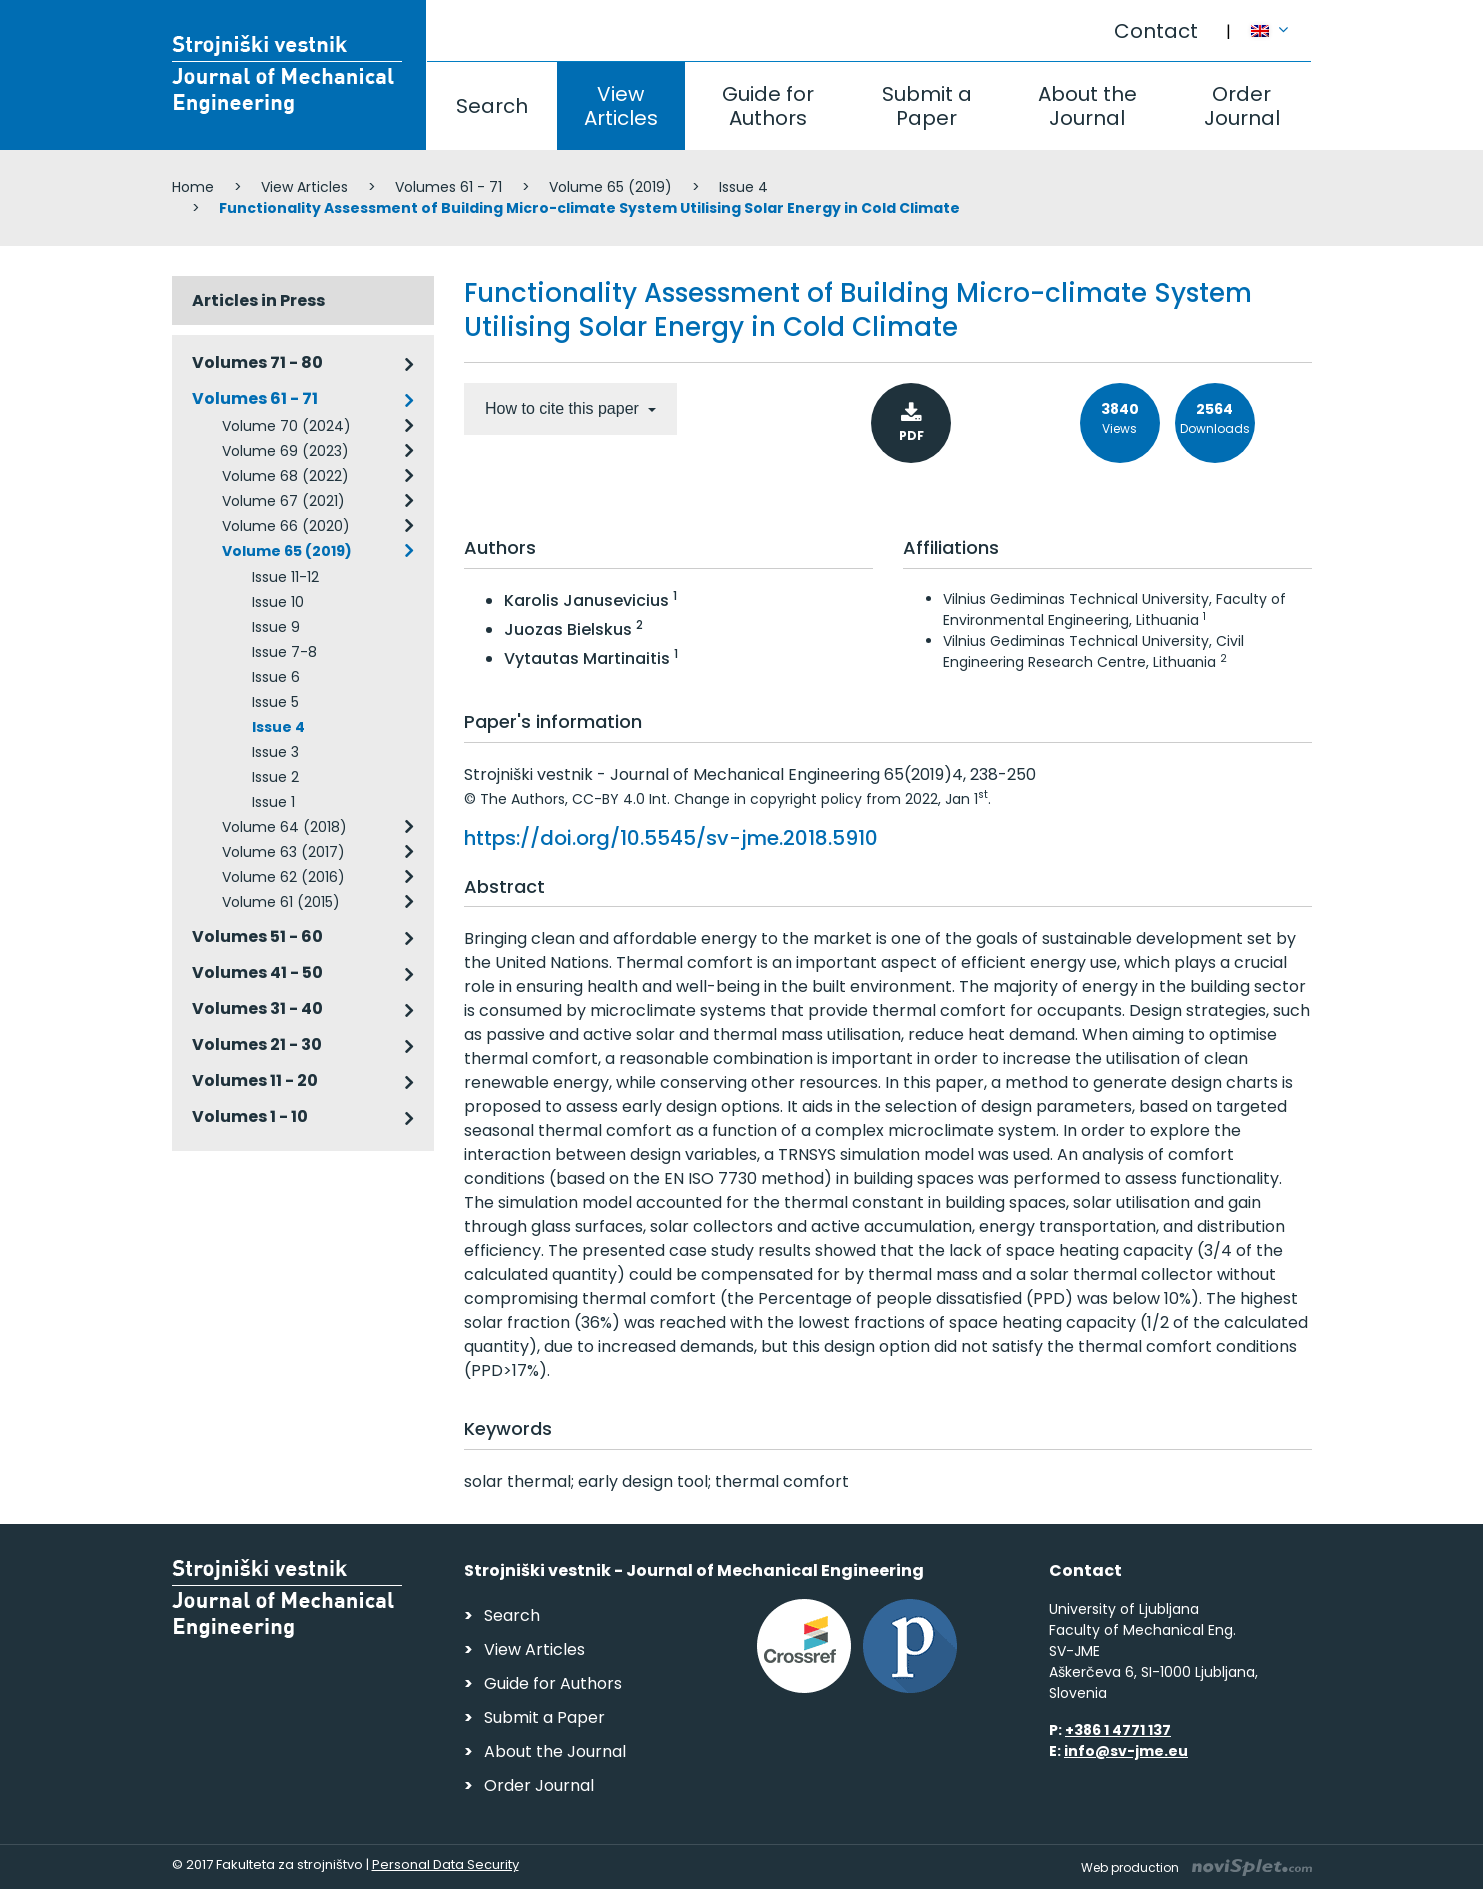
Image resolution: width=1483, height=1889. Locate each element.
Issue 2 (275, 777)
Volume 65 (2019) (610, 187)
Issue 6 (276, 677)
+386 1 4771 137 (1118, 1730)
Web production (1196, 1867)
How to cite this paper (564, 408)
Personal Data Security (445, 1864)
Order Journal (1242, 106)
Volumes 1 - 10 (250, 1116)
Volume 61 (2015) (281, 902)
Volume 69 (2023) (285, 451)
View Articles (621, 106)
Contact (1156, 31)
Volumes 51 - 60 (257, 936)
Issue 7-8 (284, 652)
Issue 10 (278, 602)
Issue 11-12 (285, 577)
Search (492, 106)
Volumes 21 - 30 (257, 1044)
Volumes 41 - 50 (257, 972)
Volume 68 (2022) (285, 476)
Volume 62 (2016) (283, 877)
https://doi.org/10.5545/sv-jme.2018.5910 (671, 838)
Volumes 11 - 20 (255, 1080)
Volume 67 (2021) (283, 501)
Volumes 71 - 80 (257, 362)
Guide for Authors (768, 106)
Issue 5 (275, 702)
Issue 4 (743, 187)
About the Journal (1087, 106)
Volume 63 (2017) (283, 852)
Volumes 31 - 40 (257, 1008)
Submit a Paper (927, 106)
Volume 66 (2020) (286, 526)
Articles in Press (258, 300)
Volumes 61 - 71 (448, 187)
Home (193, 187)
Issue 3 (275, 752)
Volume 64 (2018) (284, 827)
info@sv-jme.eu (1126, 1751)
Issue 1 (273, 802)
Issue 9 (276, 627)
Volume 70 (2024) (286, 426)
